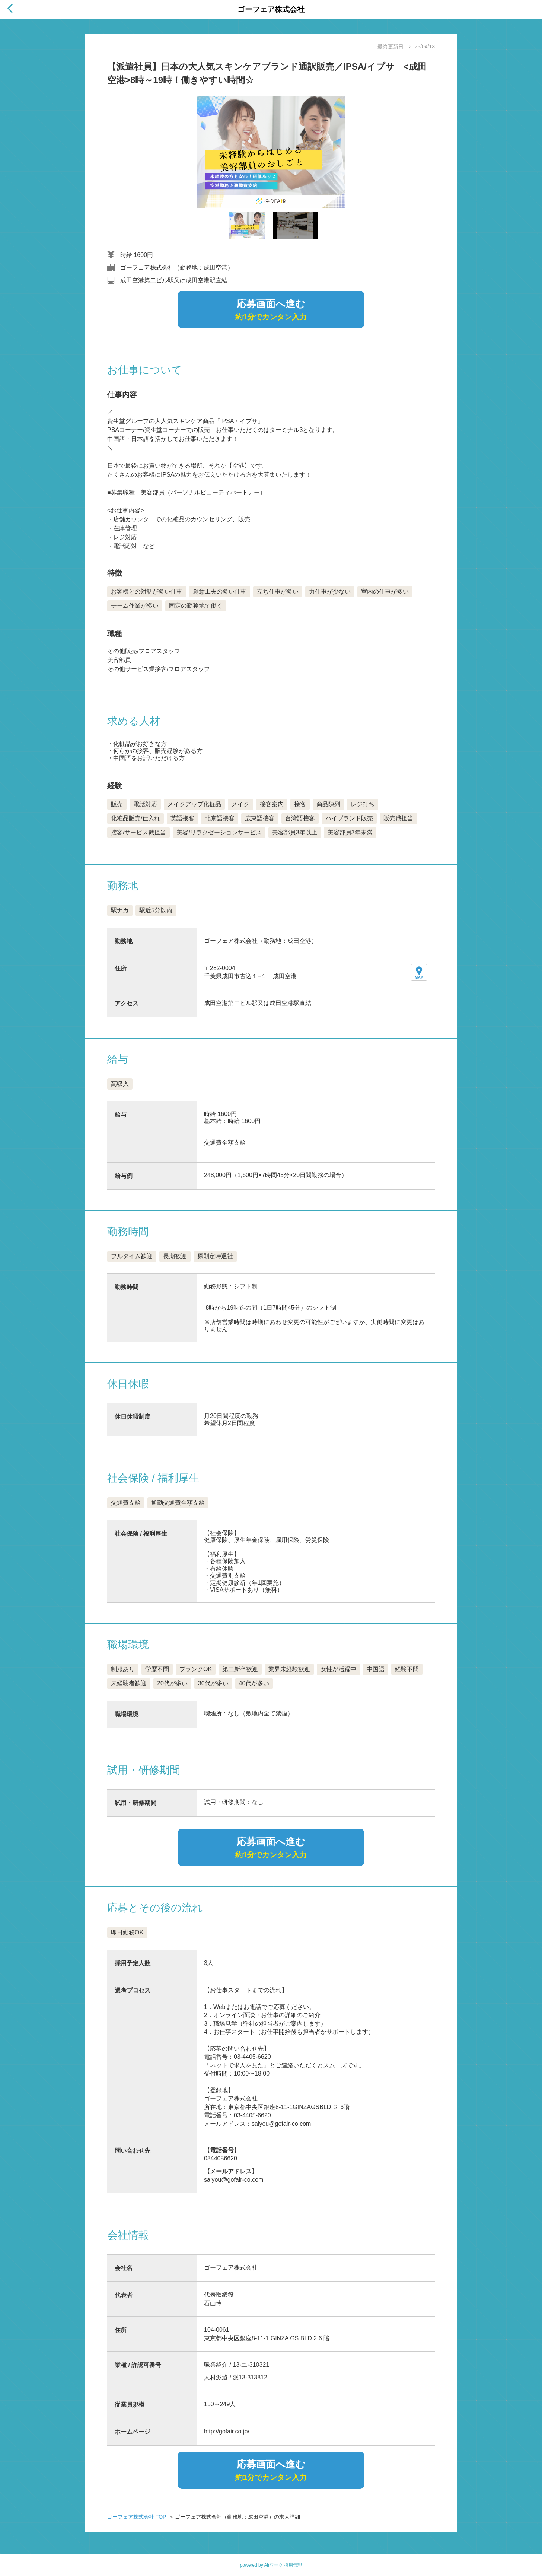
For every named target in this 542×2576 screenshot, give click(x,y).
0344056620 (220, 2158)
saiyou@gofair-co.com (233, 2179)
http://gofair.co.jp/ (226, 2431)
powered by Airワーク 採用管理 (271, 2565)
